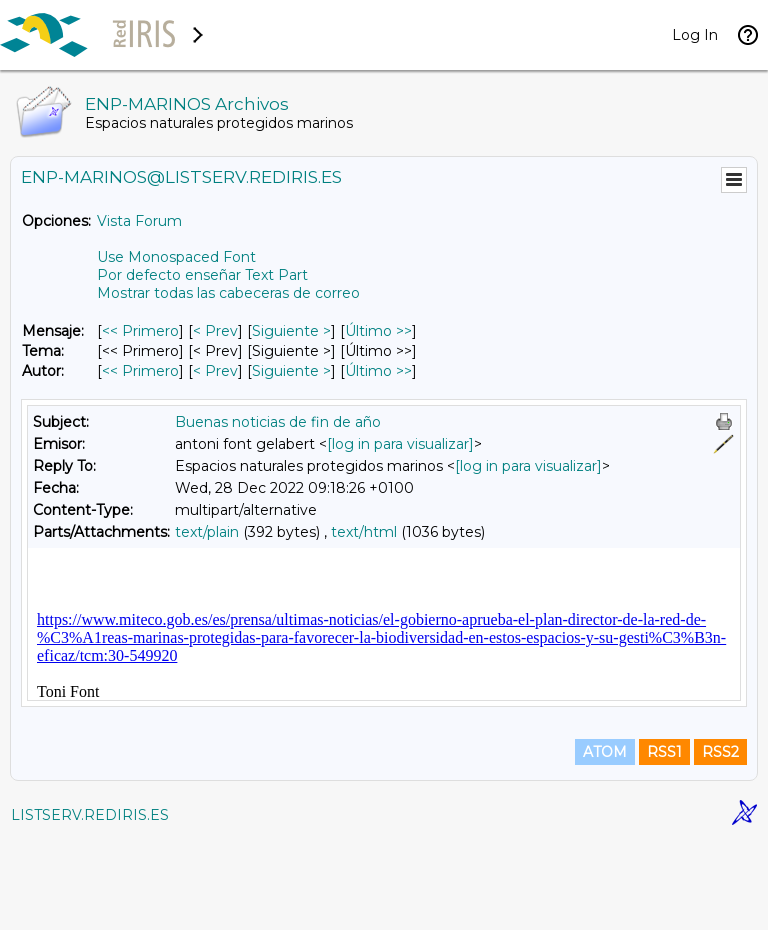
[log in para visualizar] (400, 444)
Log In (695, 35)
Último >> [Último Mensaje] (378, 331)
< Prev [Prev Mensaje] (215, 331)
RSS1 (664, 842)
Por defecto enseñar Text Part (202, 275)
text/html (364, 532)
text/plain (207, 532)
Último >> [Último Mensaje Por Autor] (378, 371)
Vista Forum (139, 221)
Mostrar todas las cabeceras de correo (228, 293)
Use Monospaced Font (176, 257)
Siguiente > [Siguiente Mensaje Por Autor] (291, 371)
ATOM (605, 842)
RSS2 (720, 842)
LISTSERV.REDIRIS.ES (90, 905)
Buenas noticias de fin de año (278, 422)
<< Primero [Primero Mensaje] (140, 331)
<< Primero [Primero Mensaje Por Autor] (140, 371)
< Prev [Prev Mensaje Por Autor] (215, 371)
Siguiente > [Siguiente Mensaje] (291, 331)
